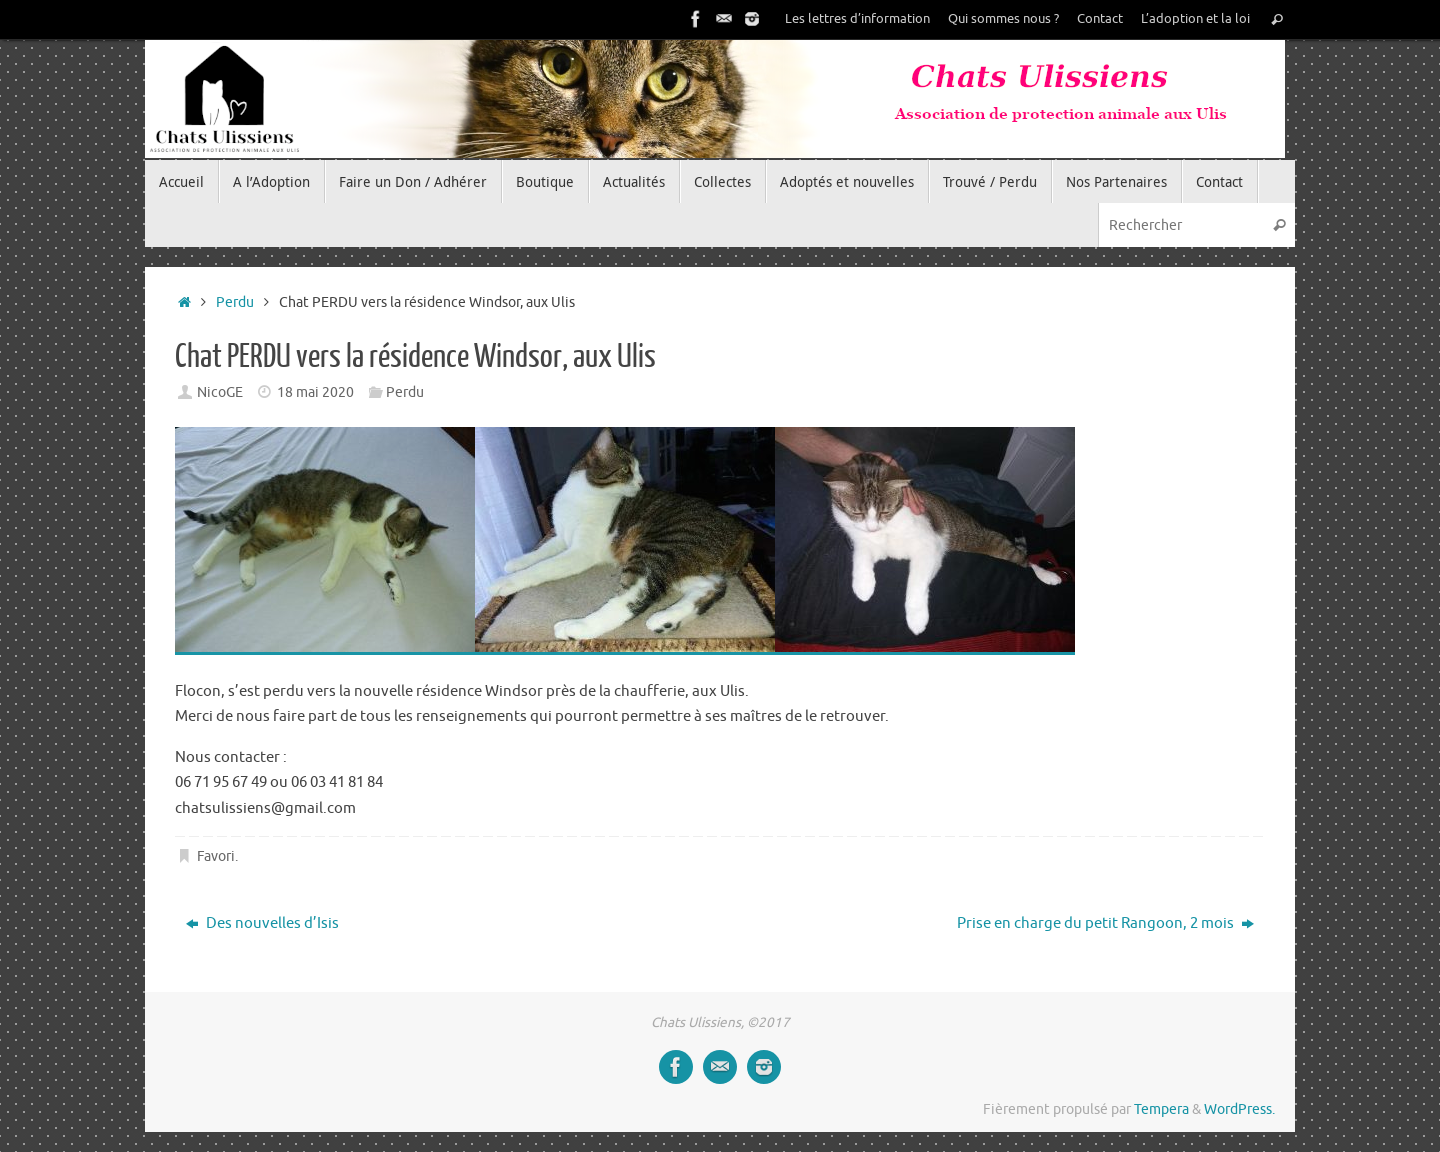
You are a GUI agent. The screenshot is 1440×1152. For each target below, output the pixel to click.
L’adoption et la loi (1195, 19)
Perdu (235, 302)
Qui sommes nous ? (1003, 19)
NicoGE (220, 392)
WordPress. (1239, 1109)
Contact (1100, 19)
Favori (216, 856)
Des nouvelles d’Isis (262, 923)
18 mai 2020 (315, 392)
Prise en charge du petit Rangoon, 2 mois (1105, 923)
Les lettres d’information (857, 19)
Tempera (1161, 1109)
